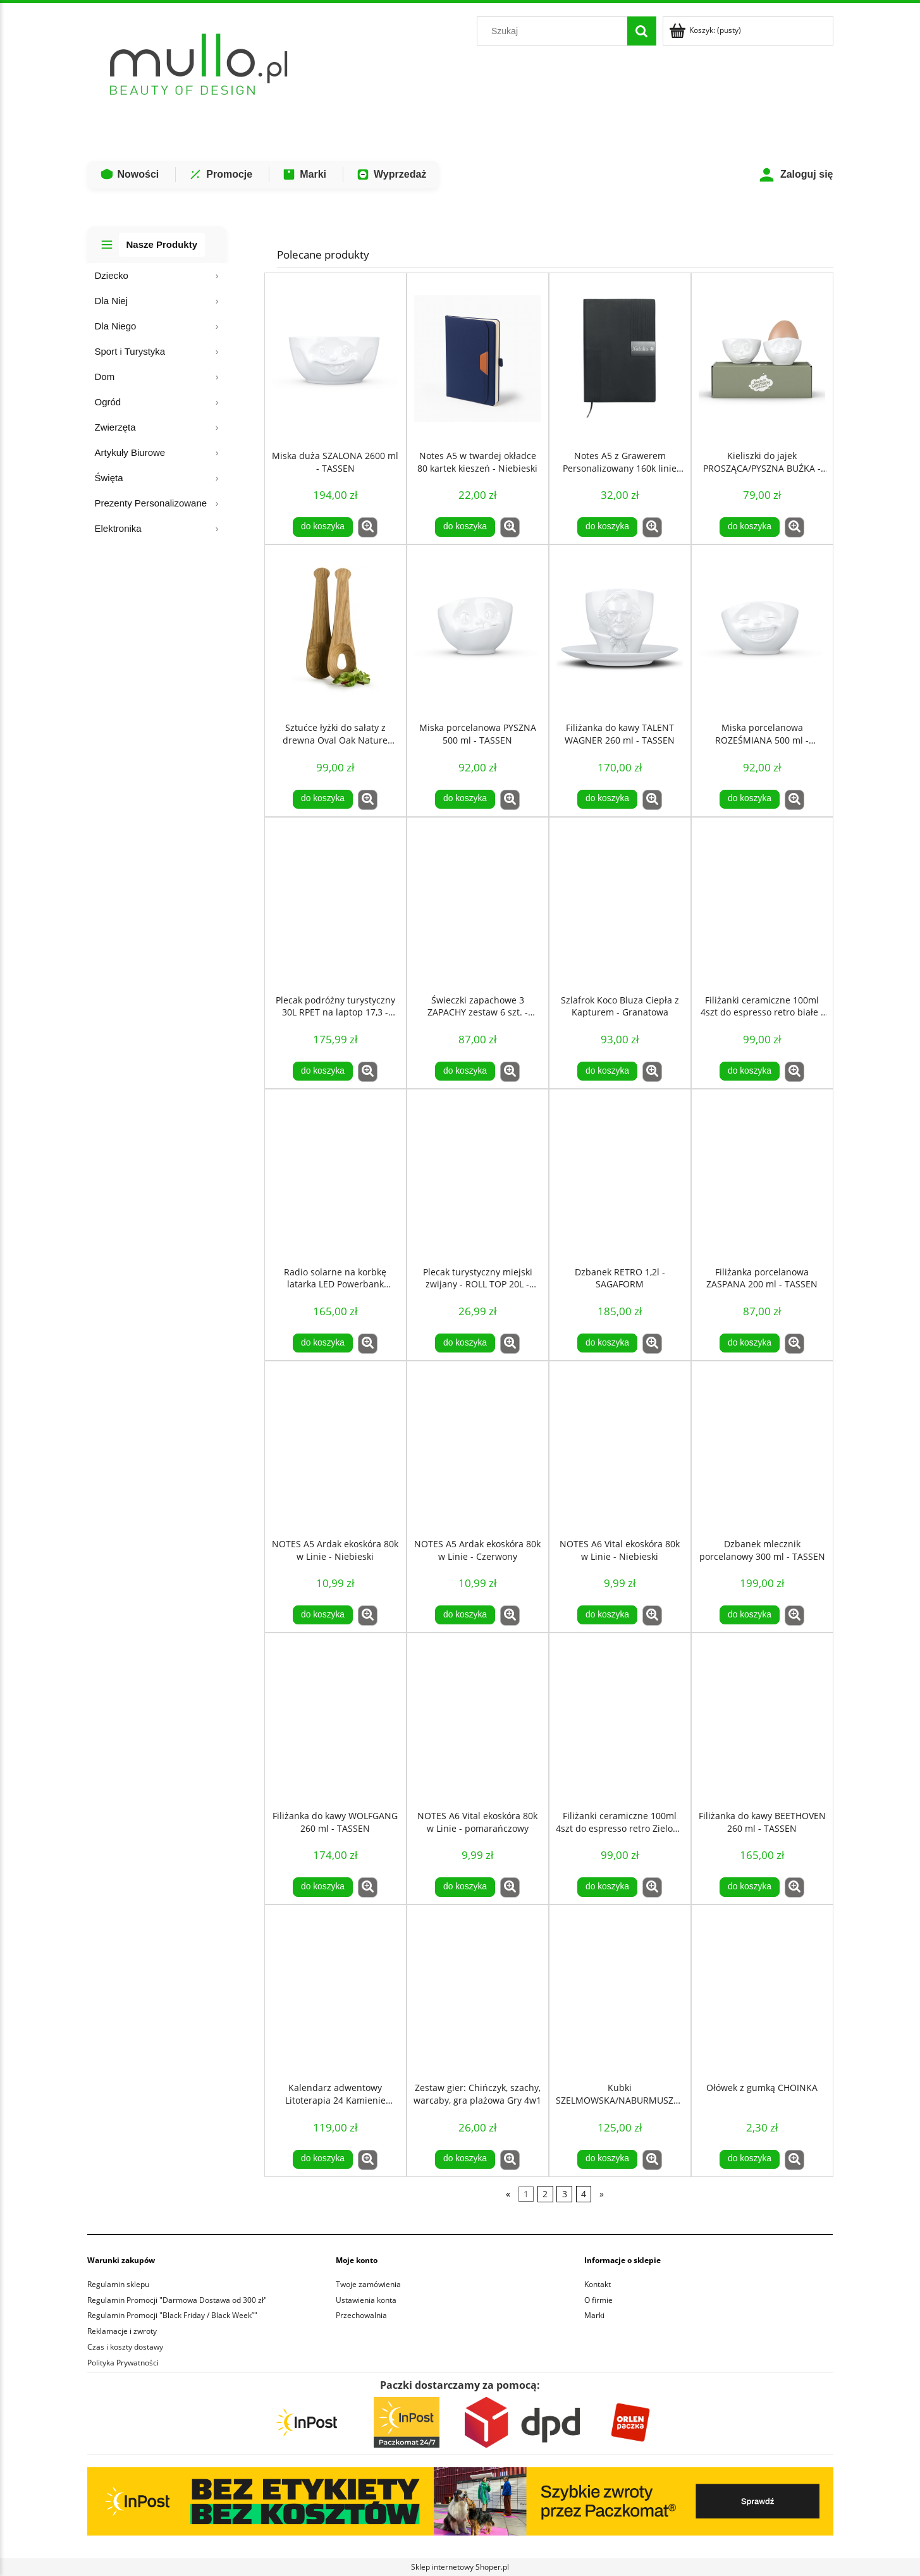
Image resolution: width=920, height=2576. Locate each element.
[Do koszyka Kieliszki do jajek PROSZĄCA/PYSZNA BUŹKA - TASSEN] (749, 526)
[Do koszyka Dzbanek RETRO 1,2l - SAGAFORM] (607, 1343)
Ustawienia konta (366, 2300)
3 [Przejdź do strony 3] (564, 2194)
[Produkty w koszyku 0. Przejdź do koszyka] (706, 30)
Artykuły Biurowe (130, 452)
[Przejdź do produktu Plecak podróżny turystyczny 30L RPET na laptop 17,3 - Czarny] (335, 903)
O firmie (598, 2300)
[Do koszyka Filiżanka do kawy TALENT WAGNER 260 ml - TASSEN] (607, 799)
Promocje (220, 174)
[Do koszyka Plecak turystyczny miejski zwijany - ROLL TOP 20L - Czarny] (464, 1343)
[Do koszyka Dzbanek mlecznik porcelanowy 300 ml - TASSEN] (749, 1614)
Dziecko (111, 275)
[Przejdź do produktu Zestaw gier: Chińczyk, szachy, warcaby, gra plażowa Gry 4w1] (478, 1990)
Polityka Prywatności (123, 2362)
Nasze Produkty (162, 244)
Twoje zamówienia (368, 2284)
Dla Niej (111, 300)
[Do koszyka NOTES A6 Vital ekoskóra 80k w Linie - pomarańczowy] (464, 1886)
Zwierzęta (115, 427)
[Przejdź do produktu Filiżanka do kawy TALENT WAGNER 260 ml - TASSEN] (620, 630)
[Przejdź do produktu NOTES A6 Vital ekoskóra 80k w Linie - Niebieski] (620, 1447)
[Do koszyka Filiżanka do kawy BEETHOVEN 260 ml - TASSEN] (749, 1886)
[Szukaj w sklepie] (554, 31)
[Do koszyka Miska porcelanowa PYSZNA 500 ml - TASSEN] (464, 799)
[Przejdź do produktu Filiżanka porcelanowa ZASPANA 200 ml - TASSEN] (762, 1175)
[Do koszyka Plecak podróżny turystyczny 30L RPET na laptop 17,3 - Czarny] (322, 1071)
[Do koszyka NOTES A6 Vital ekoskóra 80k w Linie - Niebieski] (607, 1614)
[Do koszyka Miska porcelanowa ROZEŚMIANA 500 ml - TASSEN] (749, 799)
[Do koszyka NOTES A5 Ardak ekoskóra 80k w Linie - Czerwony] (464, 1614)
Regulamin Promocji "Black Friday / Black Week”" (172, 2315)
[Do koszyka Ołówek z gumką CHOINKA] (749, 2159)
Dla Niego (116, 326)
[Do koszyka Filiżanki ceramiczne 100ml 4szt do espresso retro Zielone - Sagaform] (607, 1886)
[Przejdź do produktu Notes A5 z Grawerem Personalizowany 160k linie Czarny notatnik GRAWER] (620, 358)
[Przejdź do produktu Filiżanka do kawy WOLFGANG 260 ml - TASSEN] (335, 1719)
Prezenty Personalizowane (151, 503)
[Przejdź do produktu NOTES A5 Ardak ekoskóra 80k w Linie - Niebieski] (335, 1447)
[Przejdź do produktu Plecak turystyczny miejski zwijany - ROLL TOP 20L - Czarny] (478, 1175)
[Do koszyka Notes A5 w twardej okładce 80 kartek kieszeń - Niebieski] (464, 526)
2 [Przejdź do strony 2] (545, 2194)
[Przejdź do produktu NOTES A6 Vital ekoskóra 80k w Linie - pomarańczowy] (478, 1719)
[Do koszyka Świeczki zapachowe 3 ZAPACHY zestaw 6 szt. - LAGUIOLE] (464, 1071)
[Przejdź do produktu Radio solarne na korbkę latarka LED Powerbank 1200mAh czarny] (335, 1175)
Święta (109, 477)
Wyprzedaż (391, 174)
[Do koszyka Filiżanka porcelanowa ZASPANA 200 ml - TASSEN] (749, 1343)
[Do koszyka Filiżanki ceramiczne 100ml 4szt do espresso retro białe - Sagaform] (749, 1071)
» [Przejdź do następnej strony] (601, 2194)
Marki (304, 174)
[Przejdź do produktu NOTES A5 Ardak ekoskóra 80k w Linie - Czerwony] (478, 1447)
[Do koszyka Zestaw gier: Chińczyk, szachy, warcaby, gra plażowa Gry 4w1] (464, 2159)
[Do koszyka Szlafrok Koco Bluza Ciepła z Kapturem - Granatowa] (607, 1071)
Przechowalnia (361, 2315)
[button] (367, 527)
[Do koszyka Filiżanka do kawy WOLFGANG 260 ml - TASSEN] (322, 1886)
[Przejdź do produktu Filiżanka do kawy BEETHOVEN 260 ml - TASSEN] (762, 1719)
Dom (105, 376)
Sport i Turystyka (130, 351)
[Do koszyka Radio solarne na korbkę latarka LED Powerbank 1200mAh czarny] (322, 1343)
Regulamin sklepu (118, 2284)
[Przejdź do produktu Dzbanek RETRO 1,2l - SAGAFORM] (620, 1175)
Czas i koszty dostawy (125, 2346)
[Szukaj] (641, 31)
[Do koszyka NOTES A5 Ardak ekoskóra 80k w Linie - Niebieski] (322, 1614)
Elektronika (118, 528)
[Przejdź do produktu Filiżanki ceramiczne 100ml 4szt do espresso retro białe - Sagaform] (762, 903)
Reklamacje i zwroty (122, 2331)
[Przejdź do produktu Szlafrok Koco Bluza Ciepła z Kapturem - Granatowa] (620, 903)
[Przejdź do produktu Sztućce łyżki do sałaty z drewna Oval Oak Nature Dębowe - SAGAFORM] (335, 630)
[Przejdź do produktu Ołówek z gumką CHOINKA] (762, 1990)
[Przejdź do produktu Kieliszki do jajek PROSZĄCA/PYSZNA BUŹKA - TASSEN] (762, 358)
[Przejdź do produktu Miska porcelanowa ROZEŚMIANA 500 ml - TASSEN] (762, 630)
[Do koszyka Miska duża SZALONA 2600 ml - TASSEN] (322, 526)
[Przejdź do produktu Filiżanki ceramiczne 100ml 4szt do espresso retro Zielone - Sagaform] (620, 1719)
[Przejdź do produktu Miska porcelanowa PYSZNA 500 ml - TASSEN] (478, 630)
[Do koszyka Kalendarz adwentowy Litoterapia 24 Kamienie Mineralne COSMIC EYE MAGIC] (322, 2159)
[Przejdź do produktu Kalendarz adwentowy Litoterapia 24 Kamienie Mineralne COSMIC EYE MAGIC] (335, 1990)
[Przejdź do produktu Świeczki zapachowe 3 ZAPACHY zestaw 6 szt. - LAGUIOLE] (478, 903)
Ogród (108, 401)
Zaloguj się (795, 174)
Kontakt (597, 2284)
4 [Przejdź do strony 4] (583, 2194)
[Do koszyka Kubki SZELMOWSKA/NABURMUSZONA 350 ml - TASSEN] (607, 2159)
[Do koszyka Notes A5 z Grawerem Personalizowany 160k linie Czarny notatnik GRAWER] (607, 526)
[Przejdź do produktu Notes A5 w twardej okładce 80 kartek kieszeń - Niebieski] (478, 358)
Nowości (129, 174)
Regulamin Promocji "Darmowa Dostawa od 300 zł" (177, 2300)
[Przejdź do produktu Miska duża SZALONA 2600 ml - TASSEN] (335, 358)
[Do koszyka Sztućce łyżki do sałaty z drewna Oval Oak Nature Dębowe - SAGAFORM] (322, 799)
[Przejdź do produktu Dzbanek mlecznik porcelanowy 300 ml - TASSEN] (762, 1447)
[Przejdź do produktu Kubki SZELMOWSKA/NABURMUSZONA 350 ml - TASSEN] (620, 1990)
